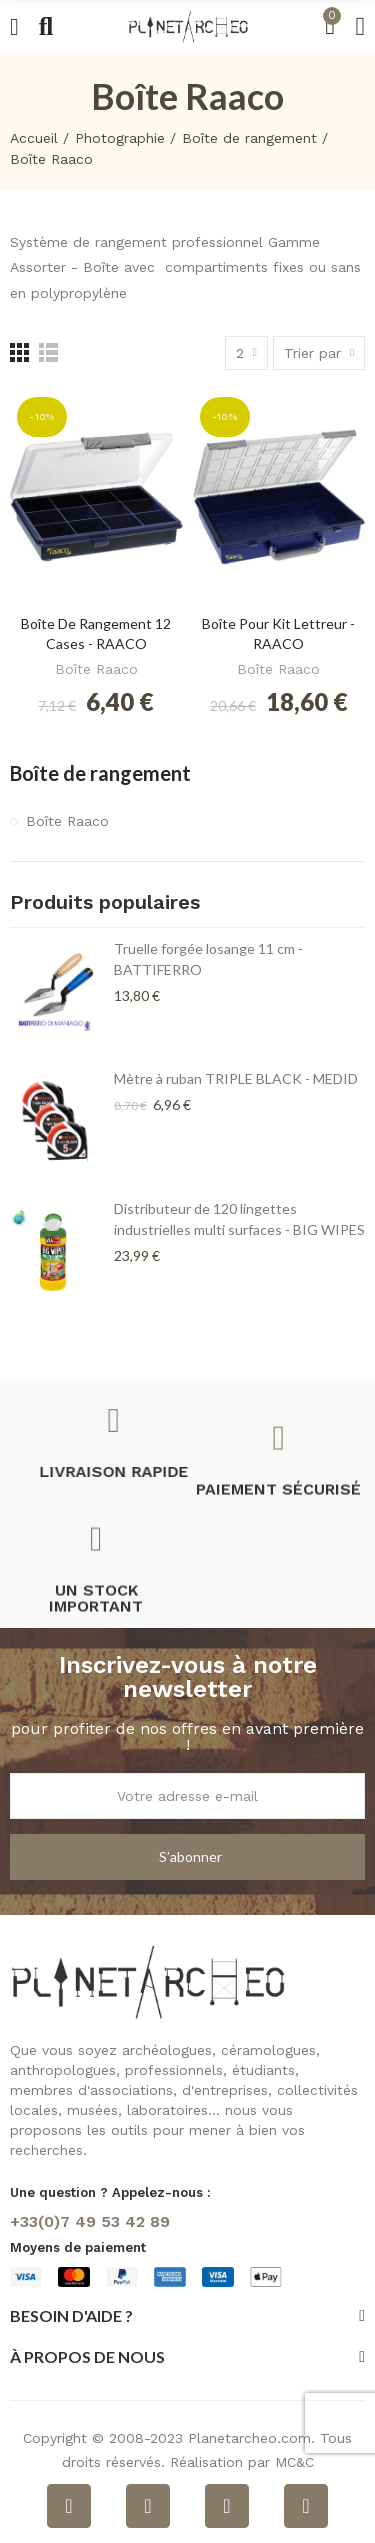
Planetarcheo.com (249, 2438)
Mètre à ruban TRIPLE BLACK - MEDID (236, 1078)
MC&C (294, 2462)
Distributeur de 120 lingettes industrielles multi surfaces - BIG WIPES (239, 1219)
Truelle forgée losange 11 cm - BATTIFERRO (208, 959)
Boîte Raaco (96, 669)
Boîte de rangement (100, 773)
